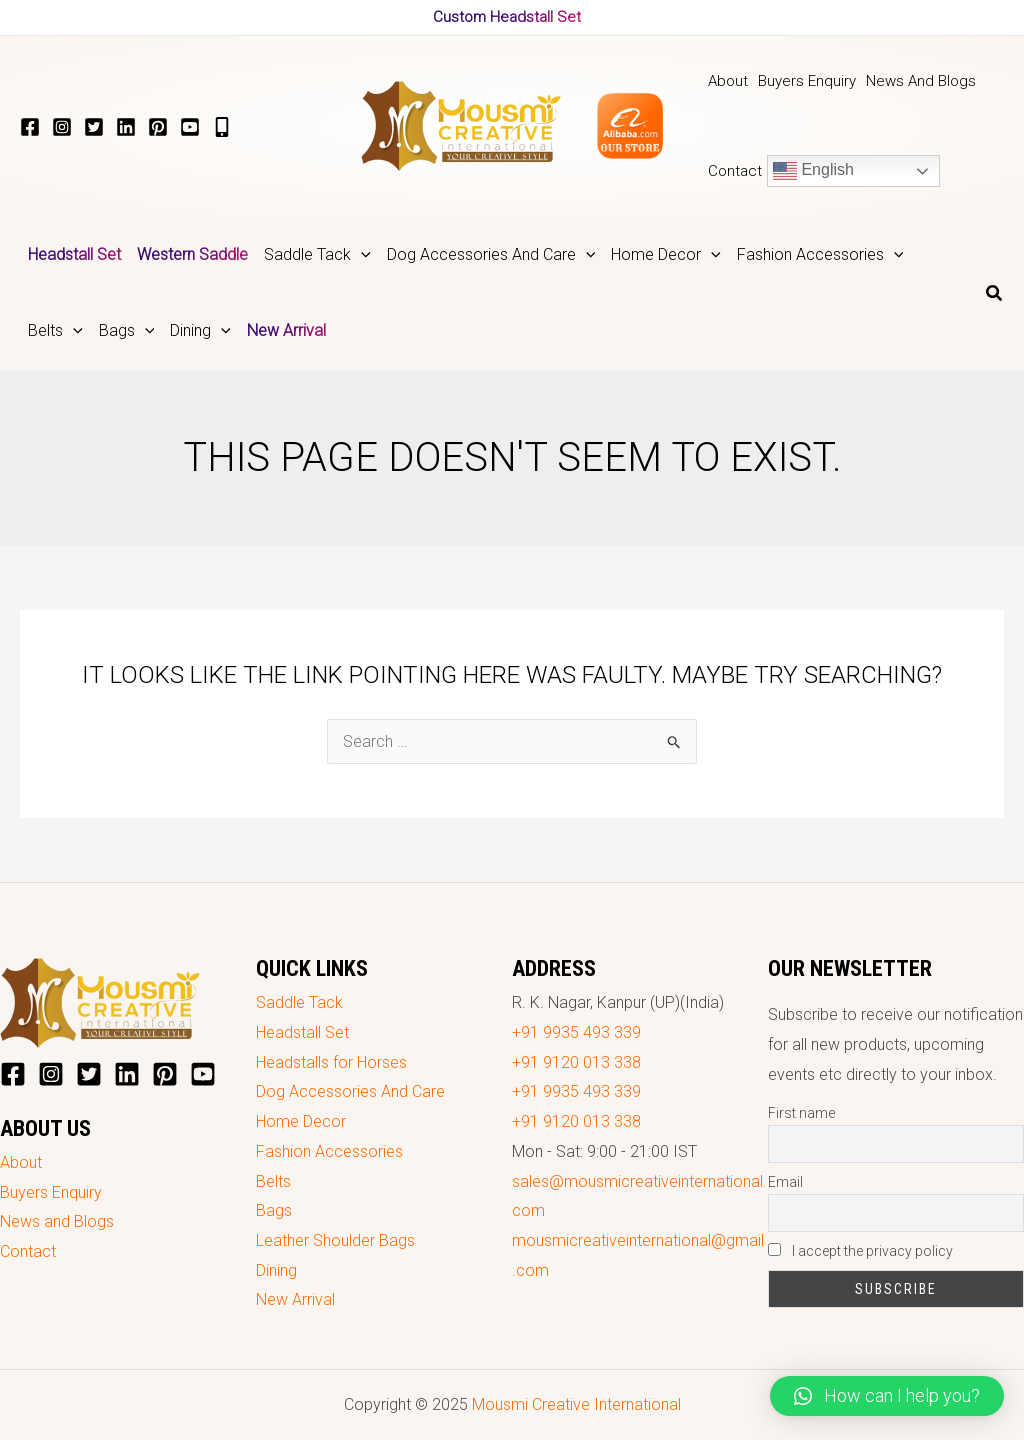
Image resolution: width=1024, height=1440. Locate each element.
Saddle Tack (299, 1002)
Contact (28, 1251)
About (21, 1162)
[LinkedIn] (126, 127)
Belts (273, 1181)
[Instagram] (62, 127)
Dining (276, 1270)
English (813, 171)
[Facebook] (30, 127)
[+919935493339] (222, 127)
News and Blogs (57, 1221)
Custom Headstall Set (507, 17)
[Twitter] (94, 127)
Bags (274, 1210)
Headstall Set (302, 1032)
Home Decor (301, 1121)
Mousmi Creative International (576, 1404)
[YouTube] (190, 127)
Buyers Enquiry (51, 1192)
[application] (361, 255)
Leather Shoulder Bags (335, 1240)
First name (801, 1113)
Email (785, 1182)
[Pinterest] (158, 127)
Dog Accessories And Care (350, 1091)
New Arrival (295, 1299)
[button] (887, 1396)
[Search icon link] (995, 295)
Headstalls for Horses (331, 1062)
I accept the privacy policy (860, 1251)
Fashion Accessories (329, 1151)
